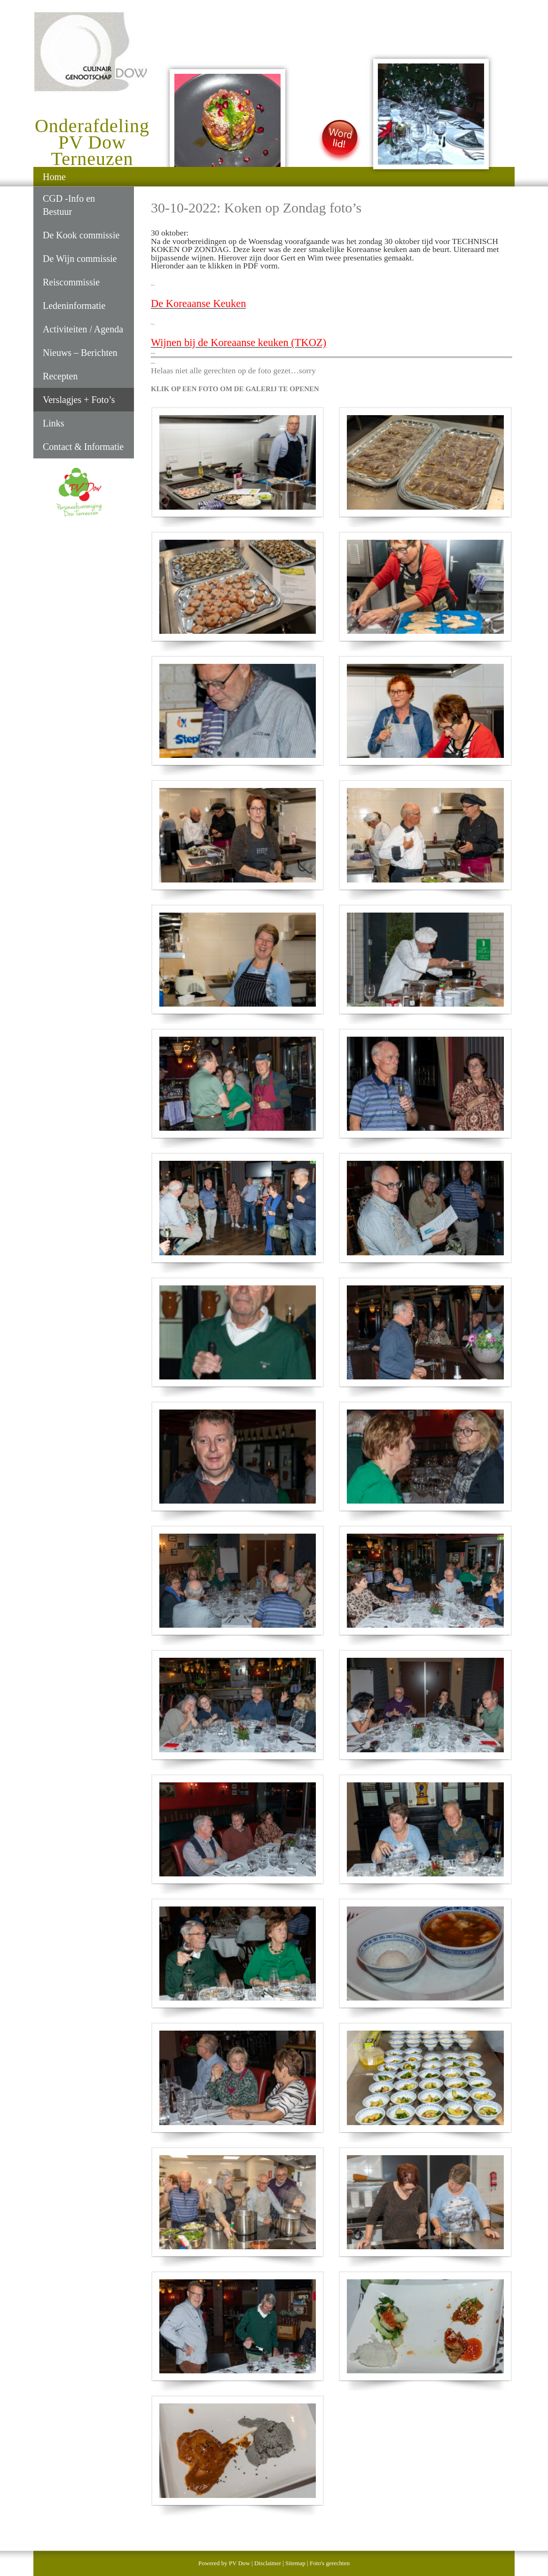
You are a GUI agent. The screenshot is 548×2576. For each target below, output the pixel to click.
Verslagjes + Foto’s (79, 399)
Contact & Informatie (83, 446)
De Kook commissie (81, 235)
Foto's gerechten (330, 2563)
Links (53, 423)
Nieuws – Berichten (80, 352)
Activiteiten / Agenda (83, 329)
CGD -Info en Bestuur (69, 205)
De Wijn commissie (80, 258)
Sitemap (295, 2563)
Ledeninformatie (74, 305)
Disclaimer (267, 2563)
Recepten (60, 376)
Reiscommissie (71, 282)
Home (54, 177)
